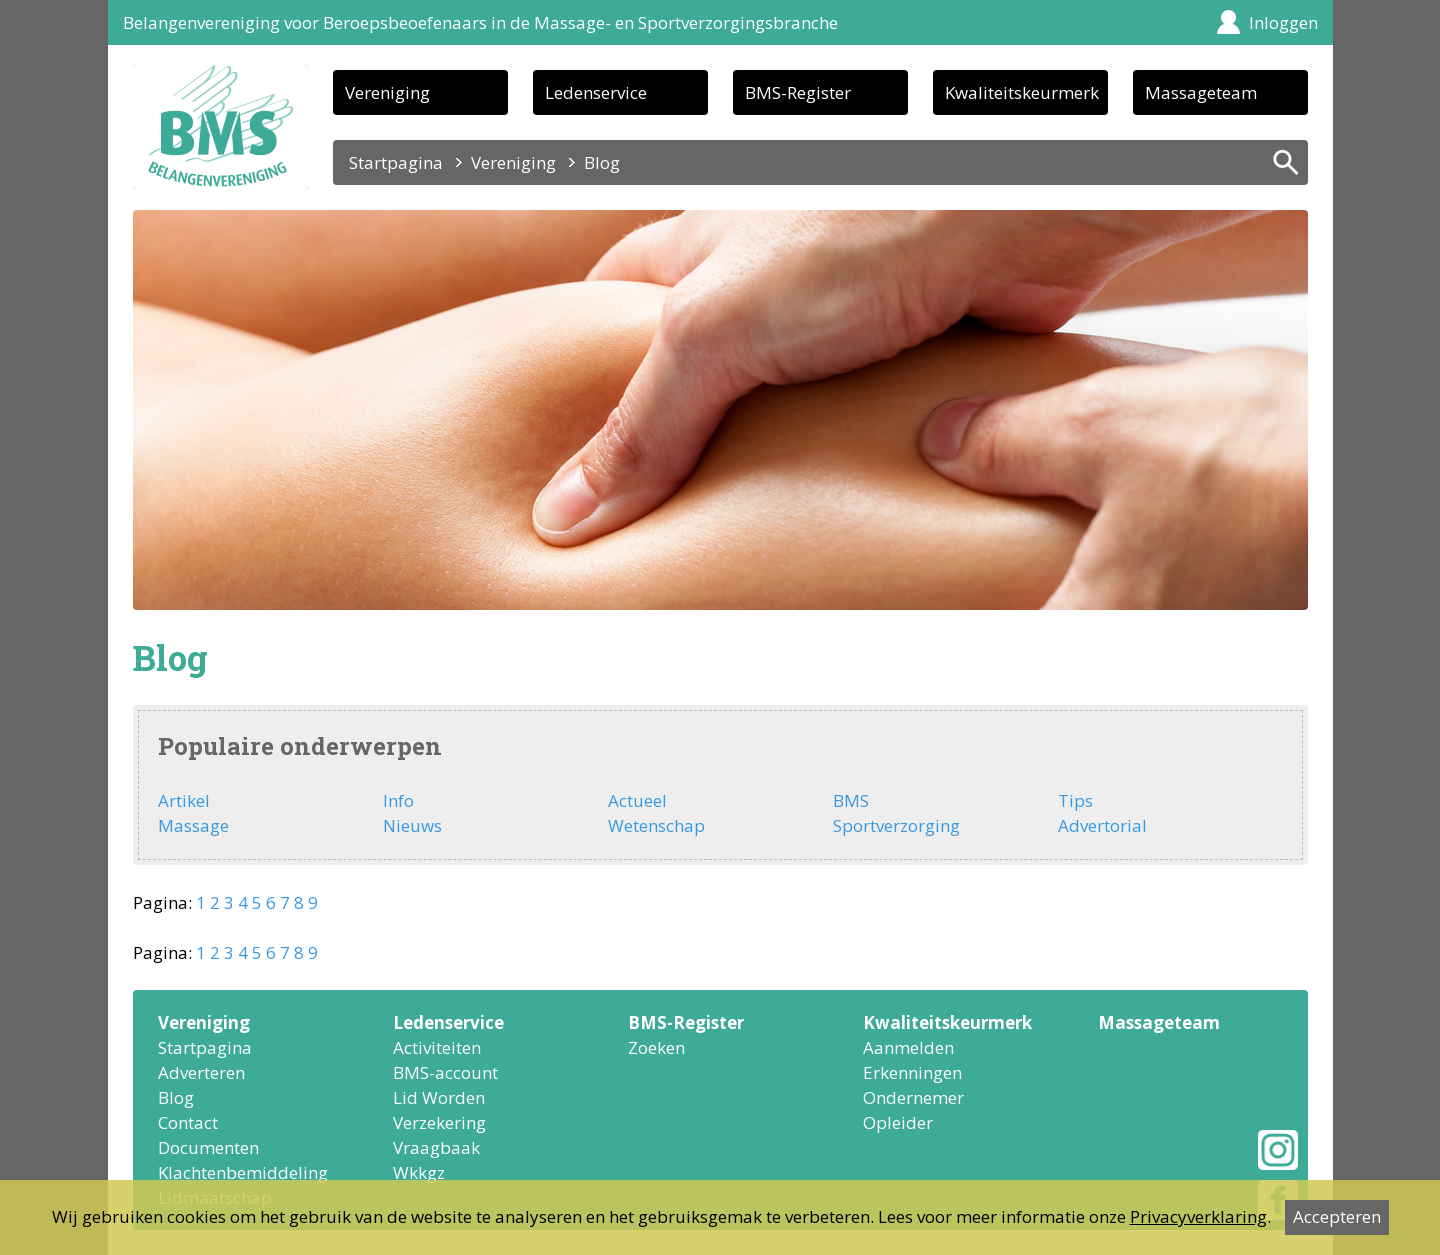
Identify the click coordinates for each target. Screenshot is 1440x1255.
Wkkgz (419, 1172)
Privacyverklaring (1198, 1216)
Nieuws (412, 825)
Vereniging (387, 92)
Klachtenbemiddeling (243, 1172)
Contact (188, 1122)
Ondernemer (913, 1097)
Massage (193, 825)
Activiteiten (437, 1047)
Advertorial (1102, 825)
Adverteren (201, 1072)
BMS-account (445, 1072)
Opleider (898, 1122)
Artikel (184, 800)
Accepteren (1337, 1216)
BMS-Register (798, 92)
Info (398, 800)
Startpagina (396, 162)
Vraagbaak (436, 1147)
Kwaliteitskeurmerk (1022, 92)
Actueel (637, 800)
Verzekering (439, 1122)
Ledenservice (596, 92)
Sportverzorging (896, 825)
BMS (851, 800)
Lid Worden (439, 1097)
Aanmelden (908, 1047)
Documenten (208, 1147)
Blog (176, 1097)
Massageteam (1201, 92)
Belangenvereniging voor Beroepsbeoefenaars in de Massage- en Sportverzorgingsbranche (480, 22)
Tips (1075, 800)
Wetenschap (656, 825)
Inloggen (1283, 22)
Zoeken (656, 1047)
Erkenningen (912, 1072)
